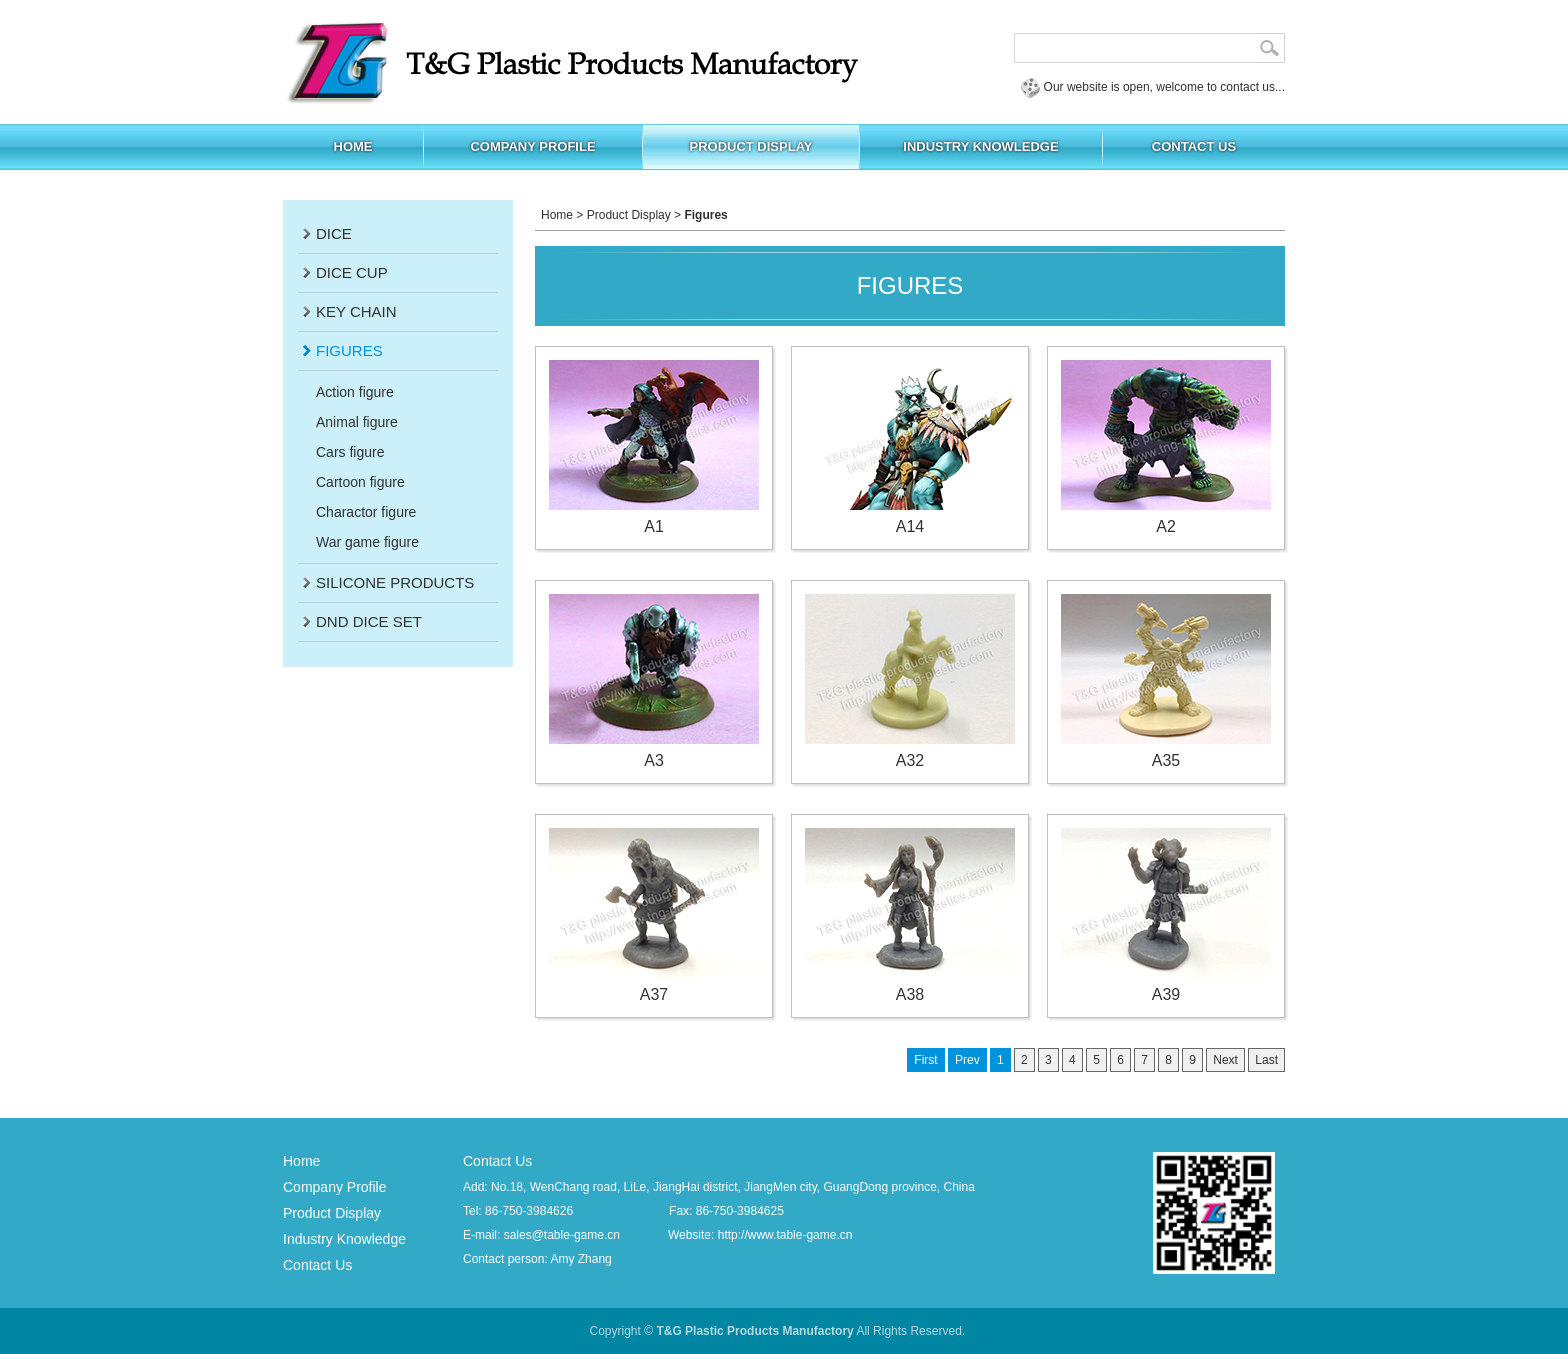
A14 (910, 447)
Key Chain (356, 311)
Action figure (355, 392)
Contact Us (317, 1265)
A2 (1166, 447)
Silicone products (395, 582)
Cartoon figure (360, 482)
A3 (654, 681)
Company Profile (335, 1187)
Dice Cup (352, 272)
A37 (654, 915)
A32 (910, 681)
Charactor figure (366, 512)
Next (1225, 1060)
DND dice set (369, 621)
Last (1266, 1060)
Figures (349, 350)
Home (557, 215)
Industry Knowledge (344, 1239)
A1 (654, 447)
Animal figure (357, 422)
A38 (910, 915)
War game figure (367, 542)
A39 (1166, 915)
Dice (334, 233)
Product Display (629, 215)
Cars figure (350, 452)
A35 (1166, 681)
